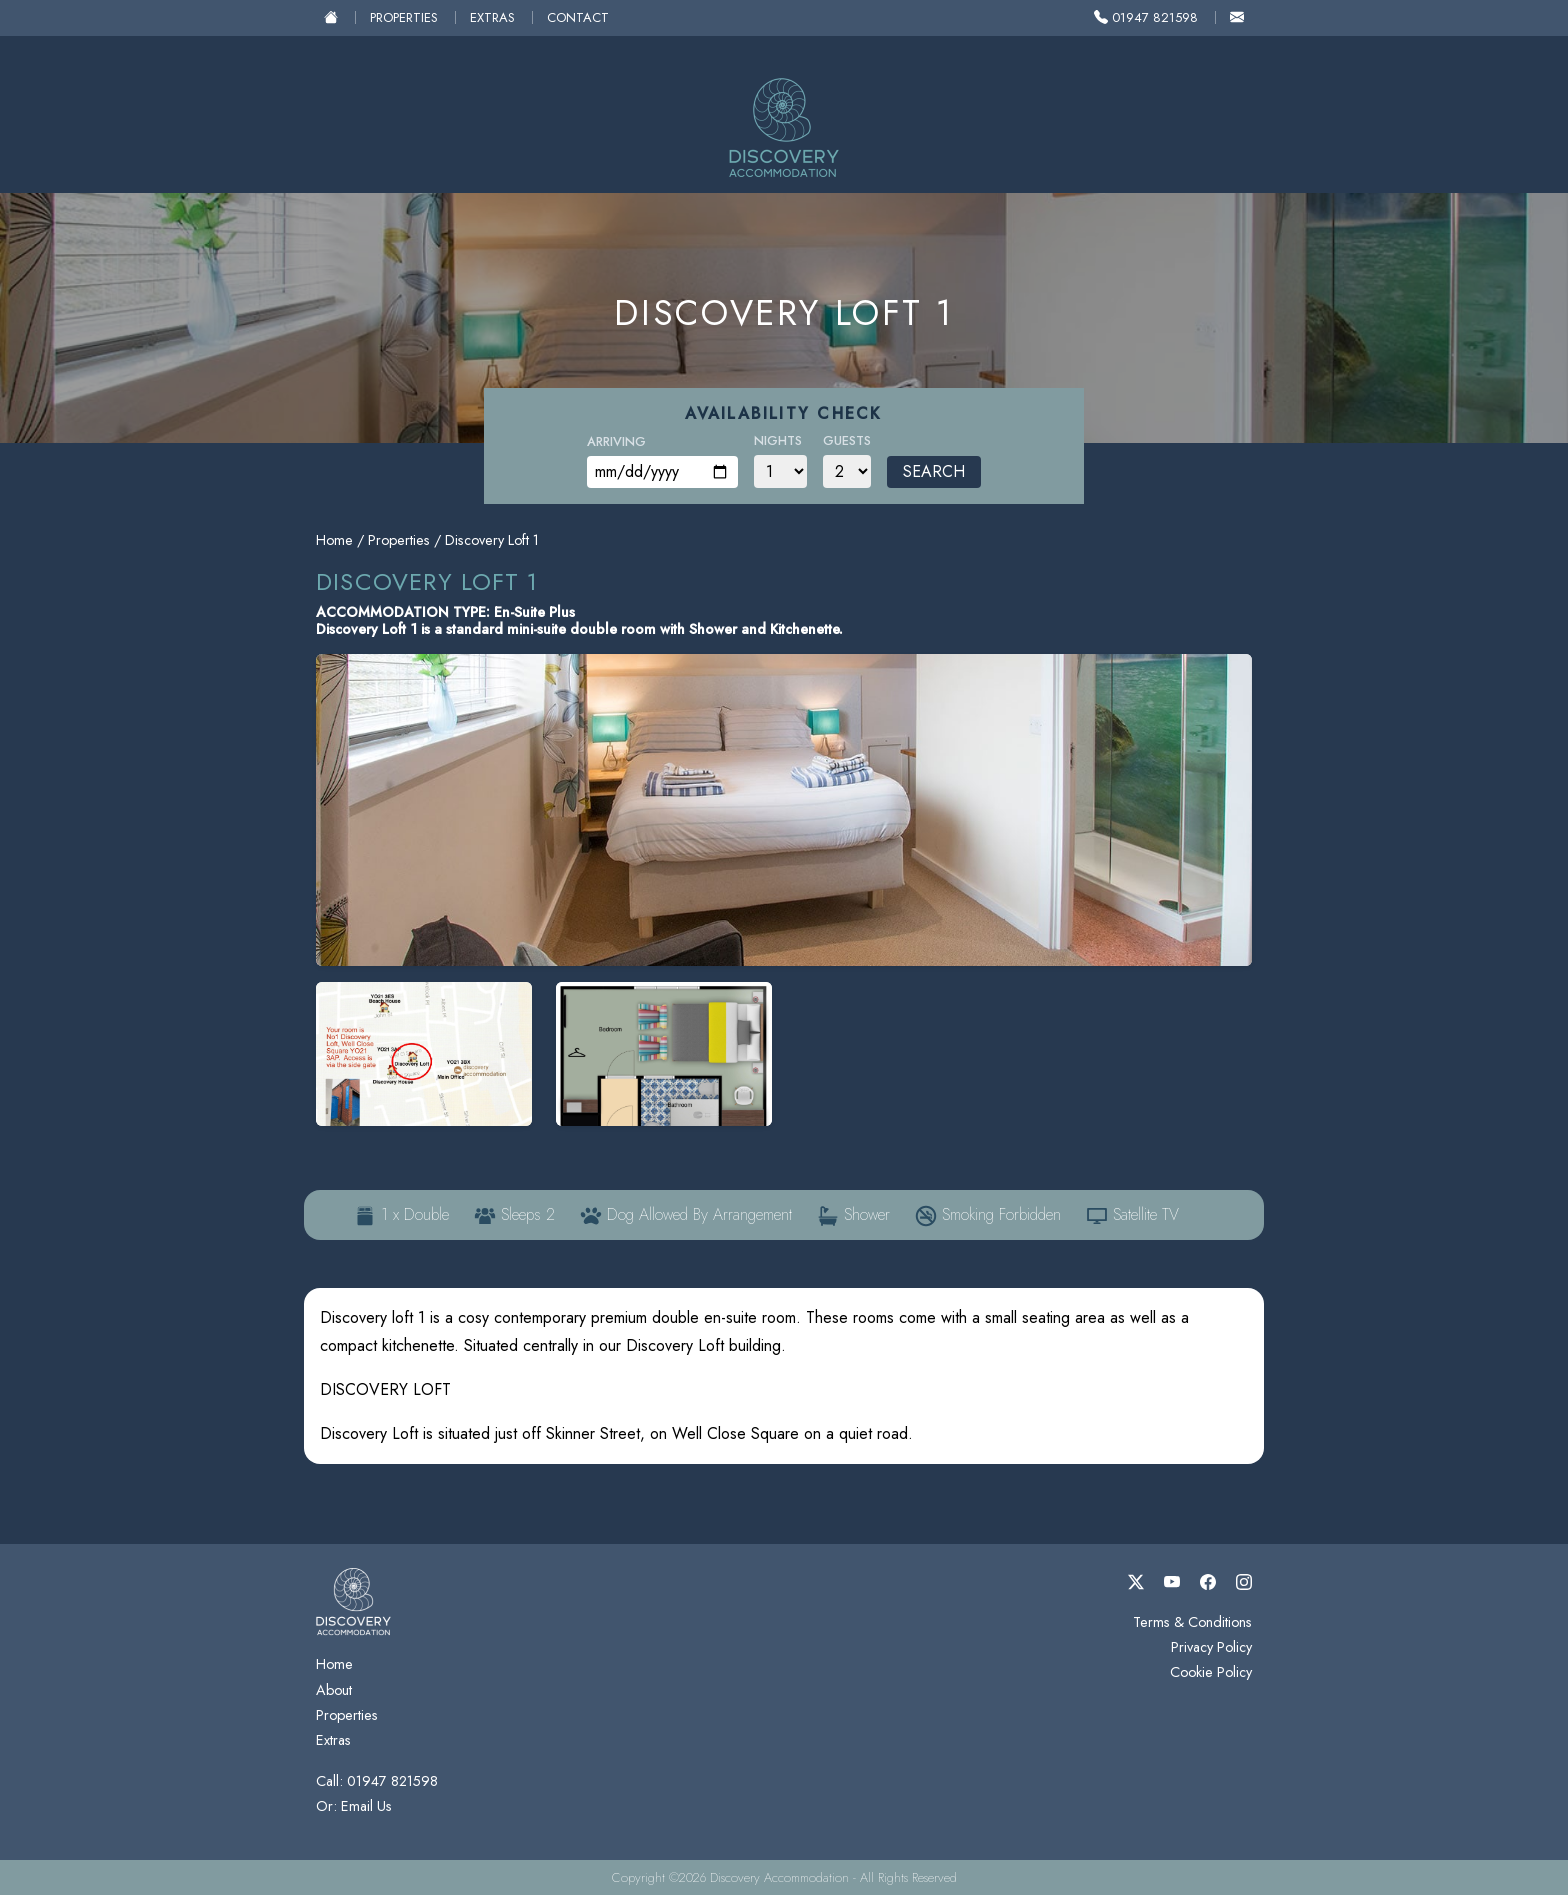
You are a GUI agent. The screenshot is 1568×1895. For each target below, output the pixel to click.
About (334, 1690)
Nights (778, 440)
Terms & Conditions (1192, 1622)
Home (334, 540)
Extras (492, 17)
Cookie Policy (1211, 1672)
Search (934, 471)
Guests (847, 440)
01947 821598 (1146, 17)
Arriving (616, 441)
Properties (404, 17)
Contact (578, 17)
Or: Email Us (354, 1806)
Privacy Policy (1211, 1647)
